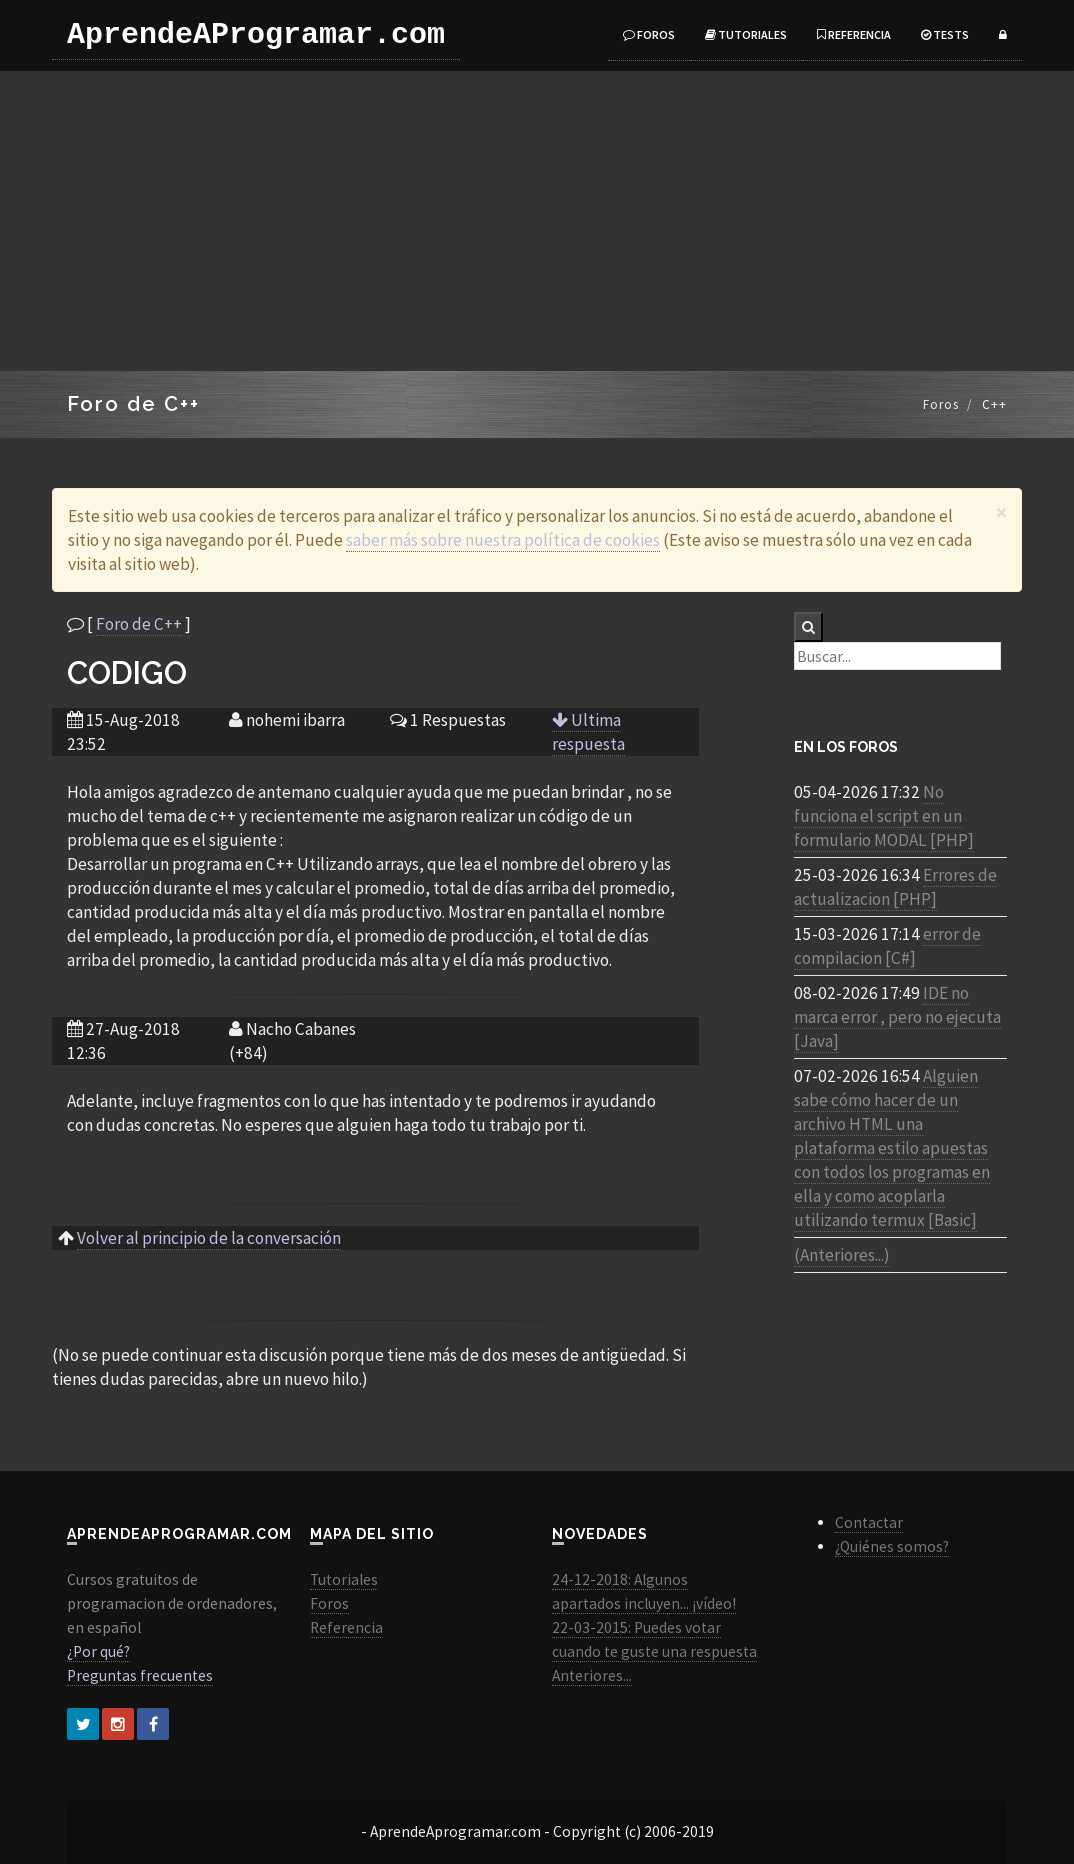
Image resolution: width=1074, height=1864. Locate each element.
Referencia (854, 34)
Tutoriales (746, 34)
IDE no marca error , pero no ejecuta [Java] (897, 1017)
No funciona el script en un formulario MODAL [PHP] (884, 816)
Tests (945, 34)
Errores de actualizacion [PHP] (895, 887)
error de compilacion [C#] (887, 946)
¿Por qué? (98, 1651)
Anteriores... (592, 1675)
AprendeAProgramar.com (256, 35)
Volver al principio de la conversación (209, 1238)
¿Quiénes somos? (892, 1546)
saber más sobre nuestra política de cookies (503, 540)
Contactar (869, 1522)
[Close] (1001, 512)
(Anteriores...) (842, 1255)
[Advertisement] (537, 221)
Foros (649, 34)
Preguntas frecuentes (140, 1675)
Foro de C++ (139, 624)
